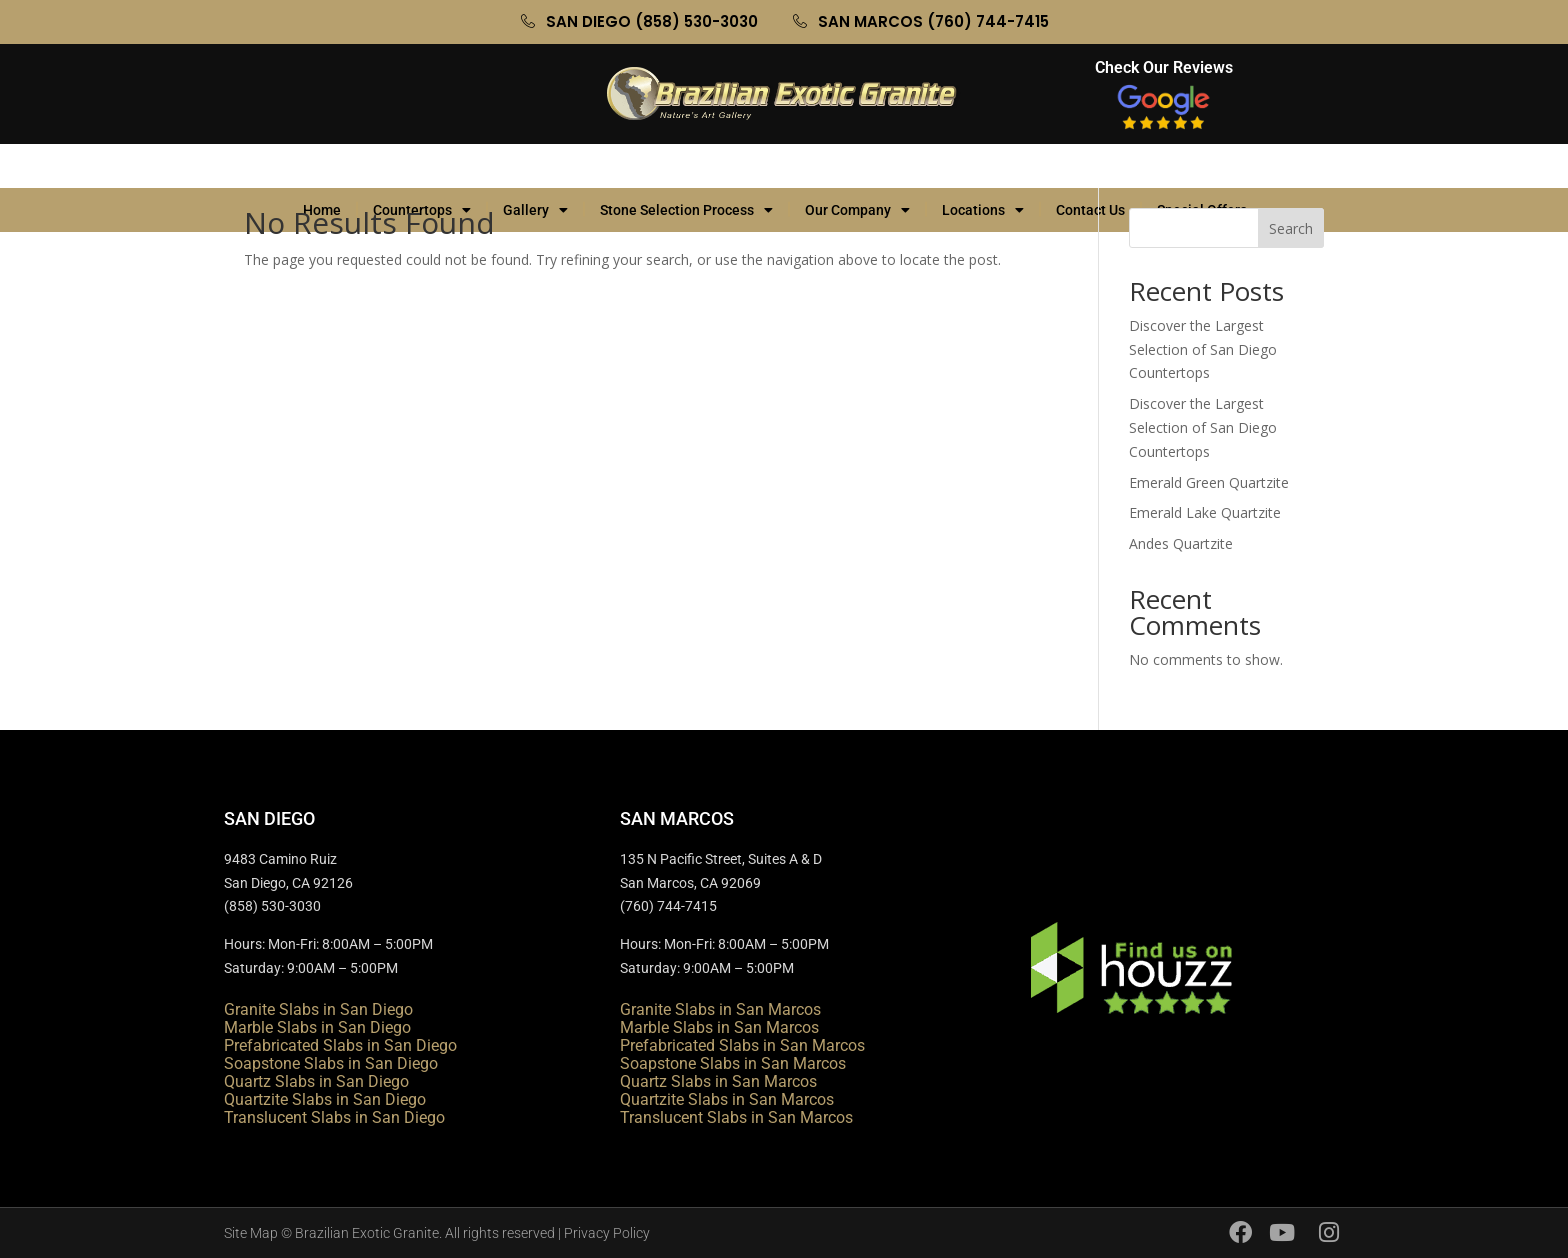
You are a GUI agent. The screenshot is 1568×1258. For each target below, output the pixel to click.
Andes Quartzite (1181, 543)
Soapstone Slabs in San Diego (331, 1063)
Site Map (251, 1233)
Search (1291, 228)
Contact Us (1090, 166)
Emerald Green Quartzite (1209, 482)
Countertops (422, 166)
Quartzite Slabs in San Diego (325, 1099)
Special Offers (1211, 166)
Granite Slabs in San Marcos (720, 1009)
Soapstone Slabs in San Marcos (733, 1063)
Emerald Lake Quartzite (1205, 512)
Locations (983, 166)
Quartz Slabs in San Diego (316, 1081)
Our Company (857, 166)
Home (322, 166)
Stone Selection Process (686, 166)
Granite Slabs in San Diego (318, 1009)
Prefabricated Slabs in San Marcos (742, 1045)
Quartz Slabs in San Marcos (718, 1081)
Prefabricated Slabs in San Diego (340, 1045)
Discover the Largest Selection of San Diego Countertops (1203, 349)
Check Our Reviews (1164, 67)
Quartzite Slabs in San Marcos (727, 1099)
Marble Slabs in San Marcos (719, 1027)
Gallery (535, 166)
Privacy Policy (607, 1233)
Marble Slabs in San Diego (317, 1027)
